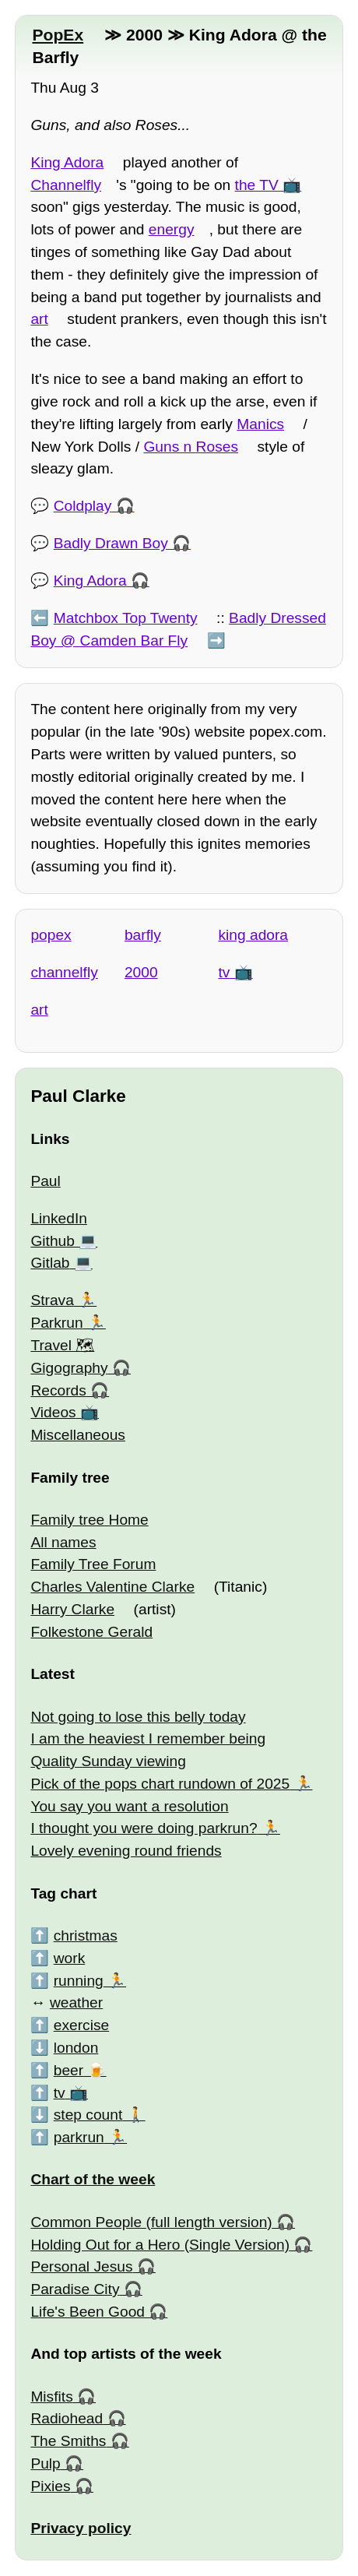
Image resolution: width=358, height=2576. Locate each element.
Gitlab (49, 1263)
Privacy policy (80, 2528)
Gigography (68, 1368)
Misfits (51, 2396)
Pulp (45, 2463)
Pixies (50, 2486)
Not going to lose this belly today (137, 1717)
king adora (253, 935)
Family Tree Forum (93, 1564)
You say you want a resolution (129, 1806)
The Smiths (68, 2441)
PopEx (57, 35)
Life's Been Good (87, 2311)
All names (63, 1542)
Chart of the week (92, 2179)
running (79, 1980)
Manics (260, 424)
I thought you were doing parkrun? (143, 1828)
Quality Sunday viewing (107, 1761)
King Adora (67, 162)
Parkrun (56, 1322)
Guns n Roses (190, 446)
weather (76, 2002)
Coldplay (83, 506)
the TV (257, 185)
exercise (81, 2025)
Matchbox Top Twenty (126, 618)
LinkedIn (58, 1218)
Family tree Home (89, 1519)
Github (52, 1241)
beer (68, 2070)
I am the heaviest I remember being (147, 1738)
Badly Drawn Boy (111, 543)
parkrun (79, 2137)
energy (172, 229)
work (70, 1958)
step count (88, 2114)
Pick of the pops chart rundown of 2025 (160, 1783)
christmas (86, 1935)
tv (224, 972)
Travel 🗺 (62, 1345)
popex (50, 935)
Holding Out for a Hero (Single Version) (160, 2244)
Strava (51, 1300)
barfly (143, 935)
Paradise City (74, 2289)
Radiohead (66, 2418)
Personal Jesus (81, 2266)
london (76, 2047)
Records (58, 1390)
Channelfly (65, 185)
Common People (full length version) (151, 2222)
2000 (141, 972)
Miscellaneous (77, 1435)
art (38, 319)
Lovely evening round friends (125, 1850)
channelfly (63, 972)
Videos (52, 1412)
